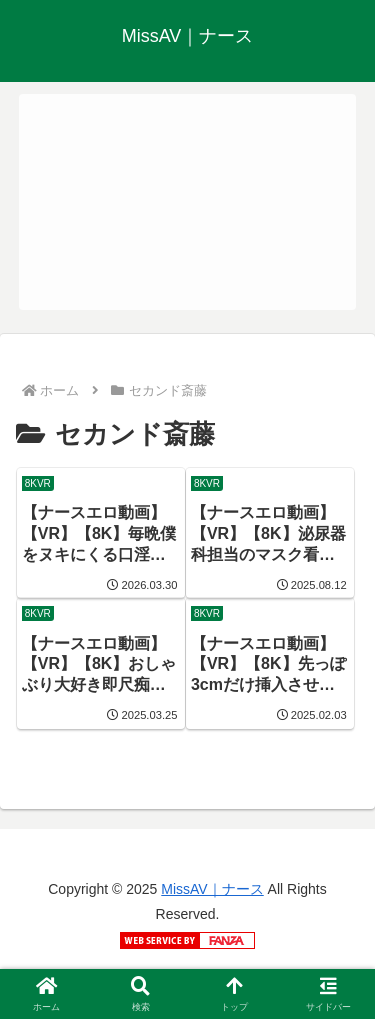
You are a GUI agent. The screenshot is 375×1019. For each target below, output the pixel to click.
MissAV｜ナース (212, 889)
